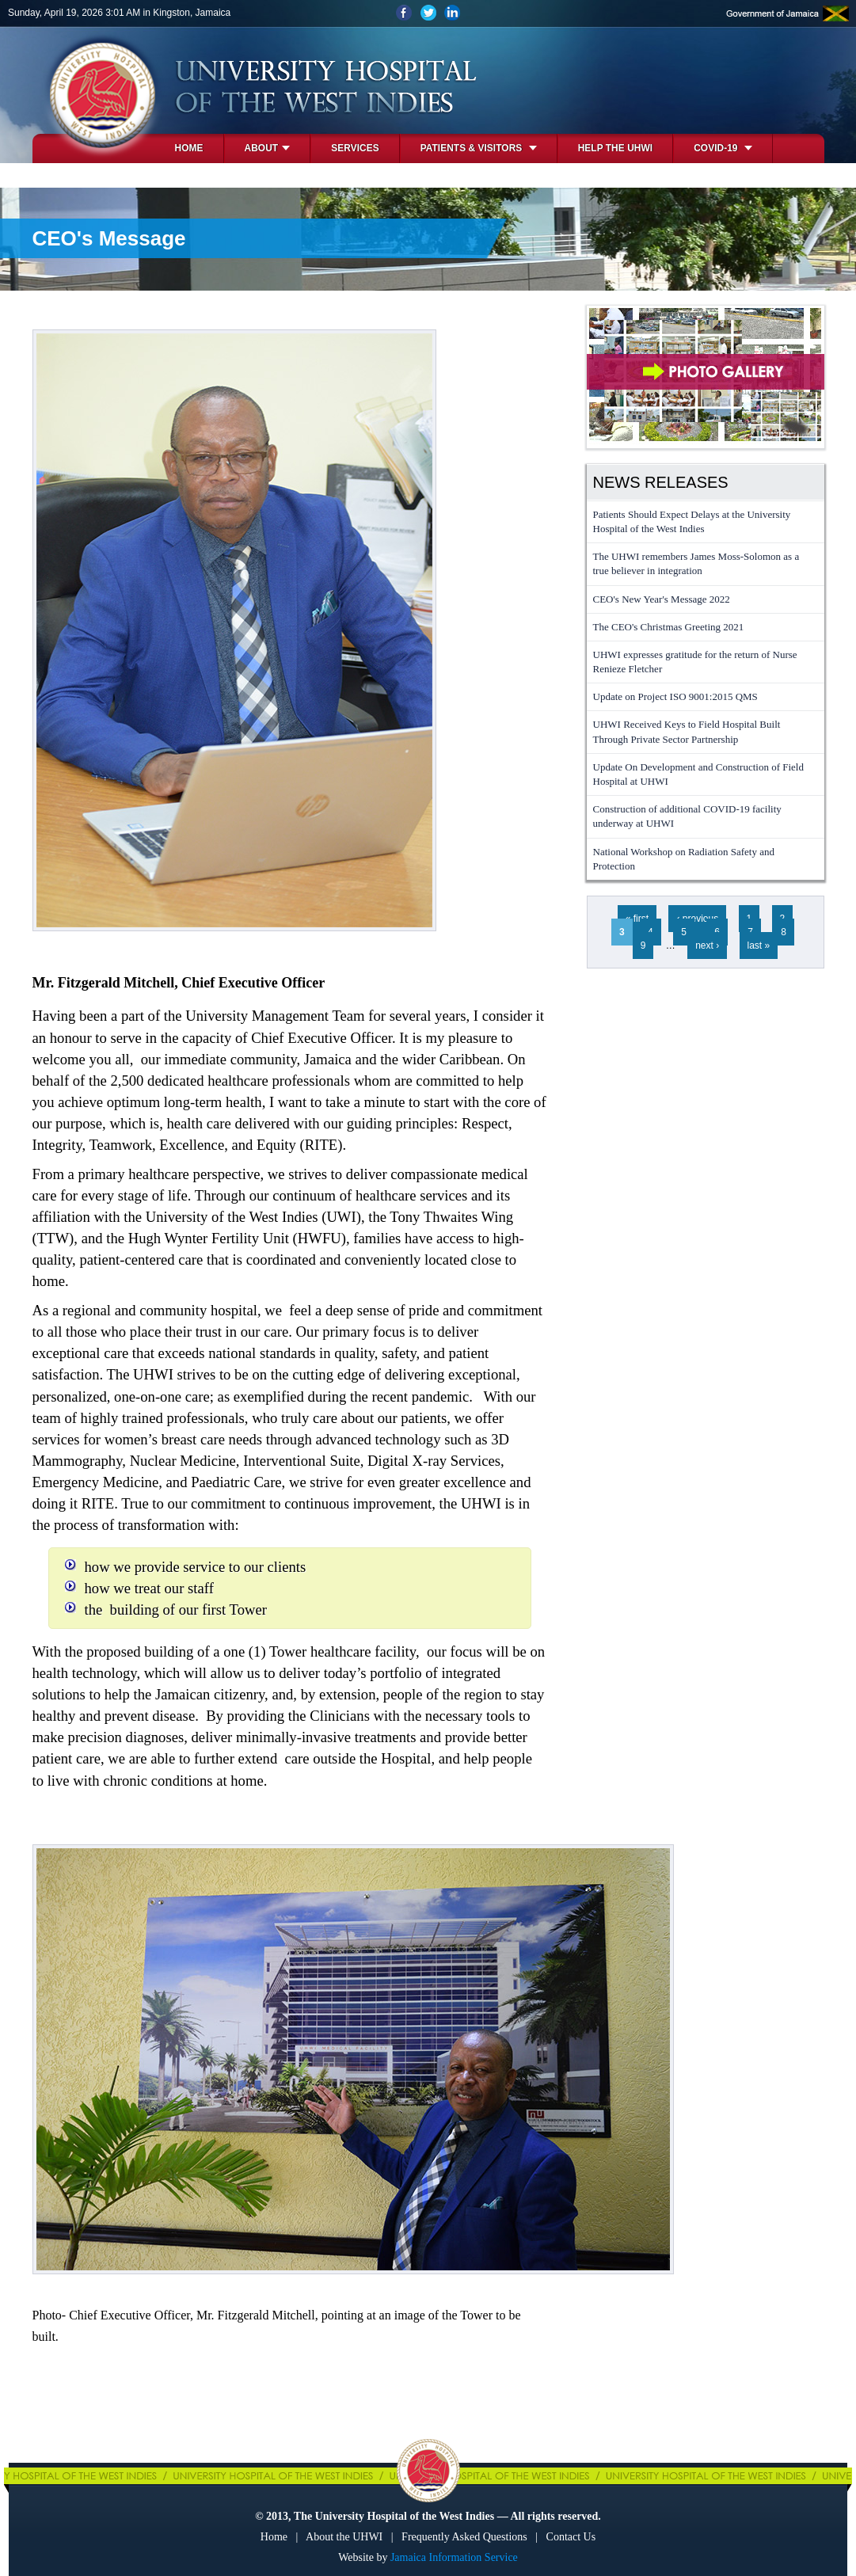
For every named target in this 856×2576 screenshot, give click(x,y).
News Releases (661, 482)
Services (355, 148)
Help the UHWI (615, 148)
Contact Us (571, 2537)
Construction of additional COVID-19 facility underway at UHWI (687, 816)
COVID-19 (723, 148)
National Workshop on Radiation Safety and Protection (683, 859)
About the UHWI (344, 2537)
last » (759, 945)
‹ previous (697, 918)
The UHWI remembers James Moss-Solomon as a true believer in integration (696, 563)
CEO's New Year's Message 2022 (661, 599)
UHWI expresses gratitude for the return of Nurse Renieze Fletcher (695, 662)
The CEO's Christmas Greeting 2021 (668, 627)
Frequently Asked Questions (464, 2537)
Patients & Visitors (478, 148)
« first (637, 918)
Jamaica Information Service (454, 2557)
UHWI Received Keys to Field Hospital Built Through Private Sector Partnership (687, 731)
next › (707, 945)
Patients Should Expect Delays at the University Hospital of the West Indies (692, 521)
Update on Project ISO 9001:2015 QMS (675, 696)
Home (189, 148)
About (268, 148)
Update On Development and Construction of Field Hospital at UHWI (698, 774)
